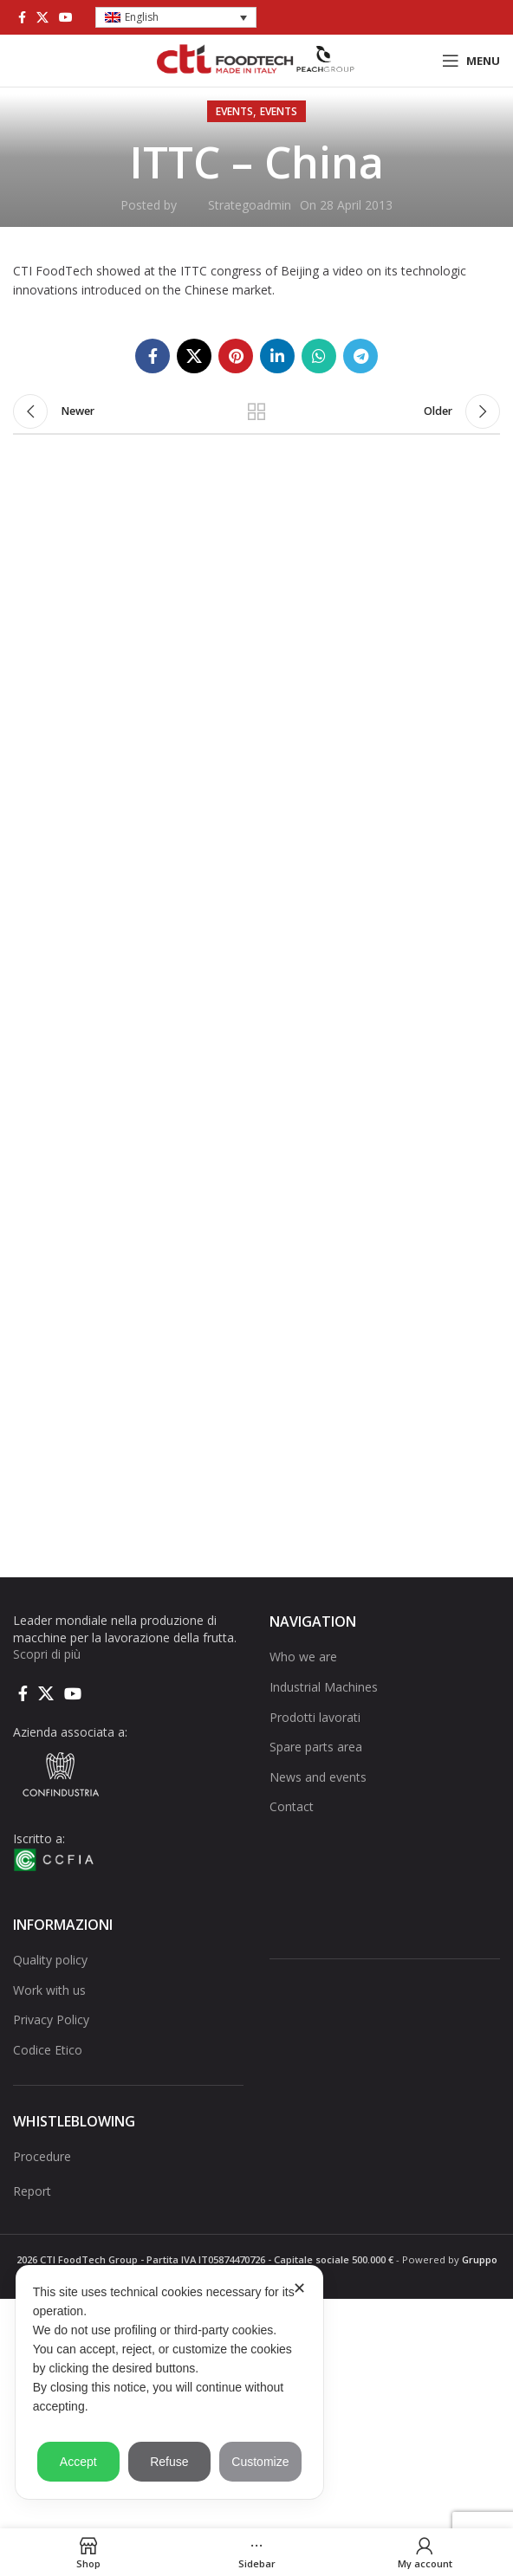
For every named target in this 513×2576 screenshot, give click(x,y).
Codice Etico (47, 2050)
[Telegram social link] (360, 356)
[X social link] (42, 17)
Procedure (42, 2156)
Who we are (303, 1656)
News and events (318, 1777)
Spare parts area (315, 1746)
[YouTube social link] (66, 17)
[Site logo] (256, 59)
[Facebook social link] (22, 17)
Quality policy (50, 1959)
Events (234, 111)
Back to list (256, 411)
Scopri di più (47, 1654)
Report (32, 2191)
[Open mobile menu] (471, 60)
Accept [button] (78, 2462)
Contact (291, 1806)
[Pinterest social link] (235, 356)
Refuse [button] (169, 2462)
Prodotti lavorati (314, 1717)
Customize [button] (260, 2462)
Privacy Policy (51, 2019)
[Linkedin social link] (277, 356)
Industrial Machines (323, 1687)
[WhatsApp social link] (319, 356)
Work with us (49, 1990)
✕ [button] (299, 2288)
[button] (175, 18)
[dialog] (169, 2382)
